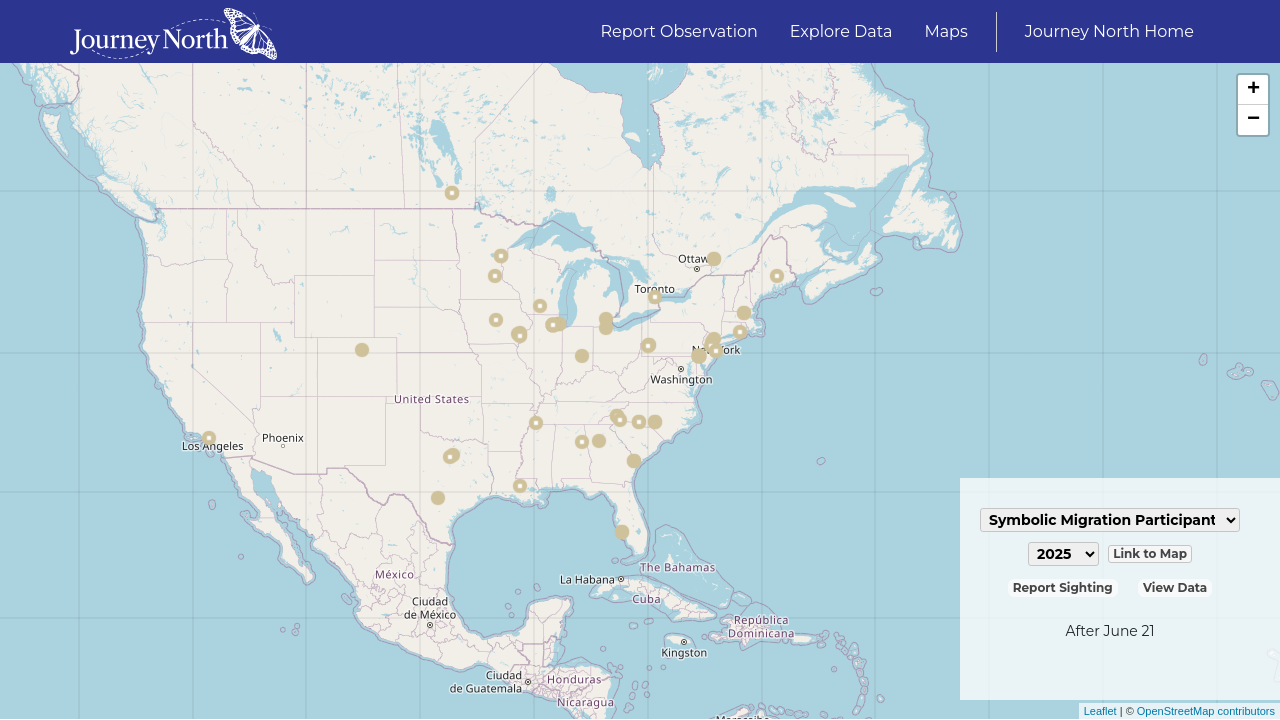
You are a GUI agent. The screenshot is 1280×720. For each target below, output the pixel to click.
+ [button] (1253, 90)
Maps (945, 31)
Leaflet (1100, 711)
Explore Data (841, 31)
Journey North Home (1109, 31)
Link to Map (1150, 553)
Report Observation (679, 31)
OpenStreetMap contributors (1206, 711)
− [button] (1253, 120)
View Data (1175, 587)
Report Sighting (1063, 587)
